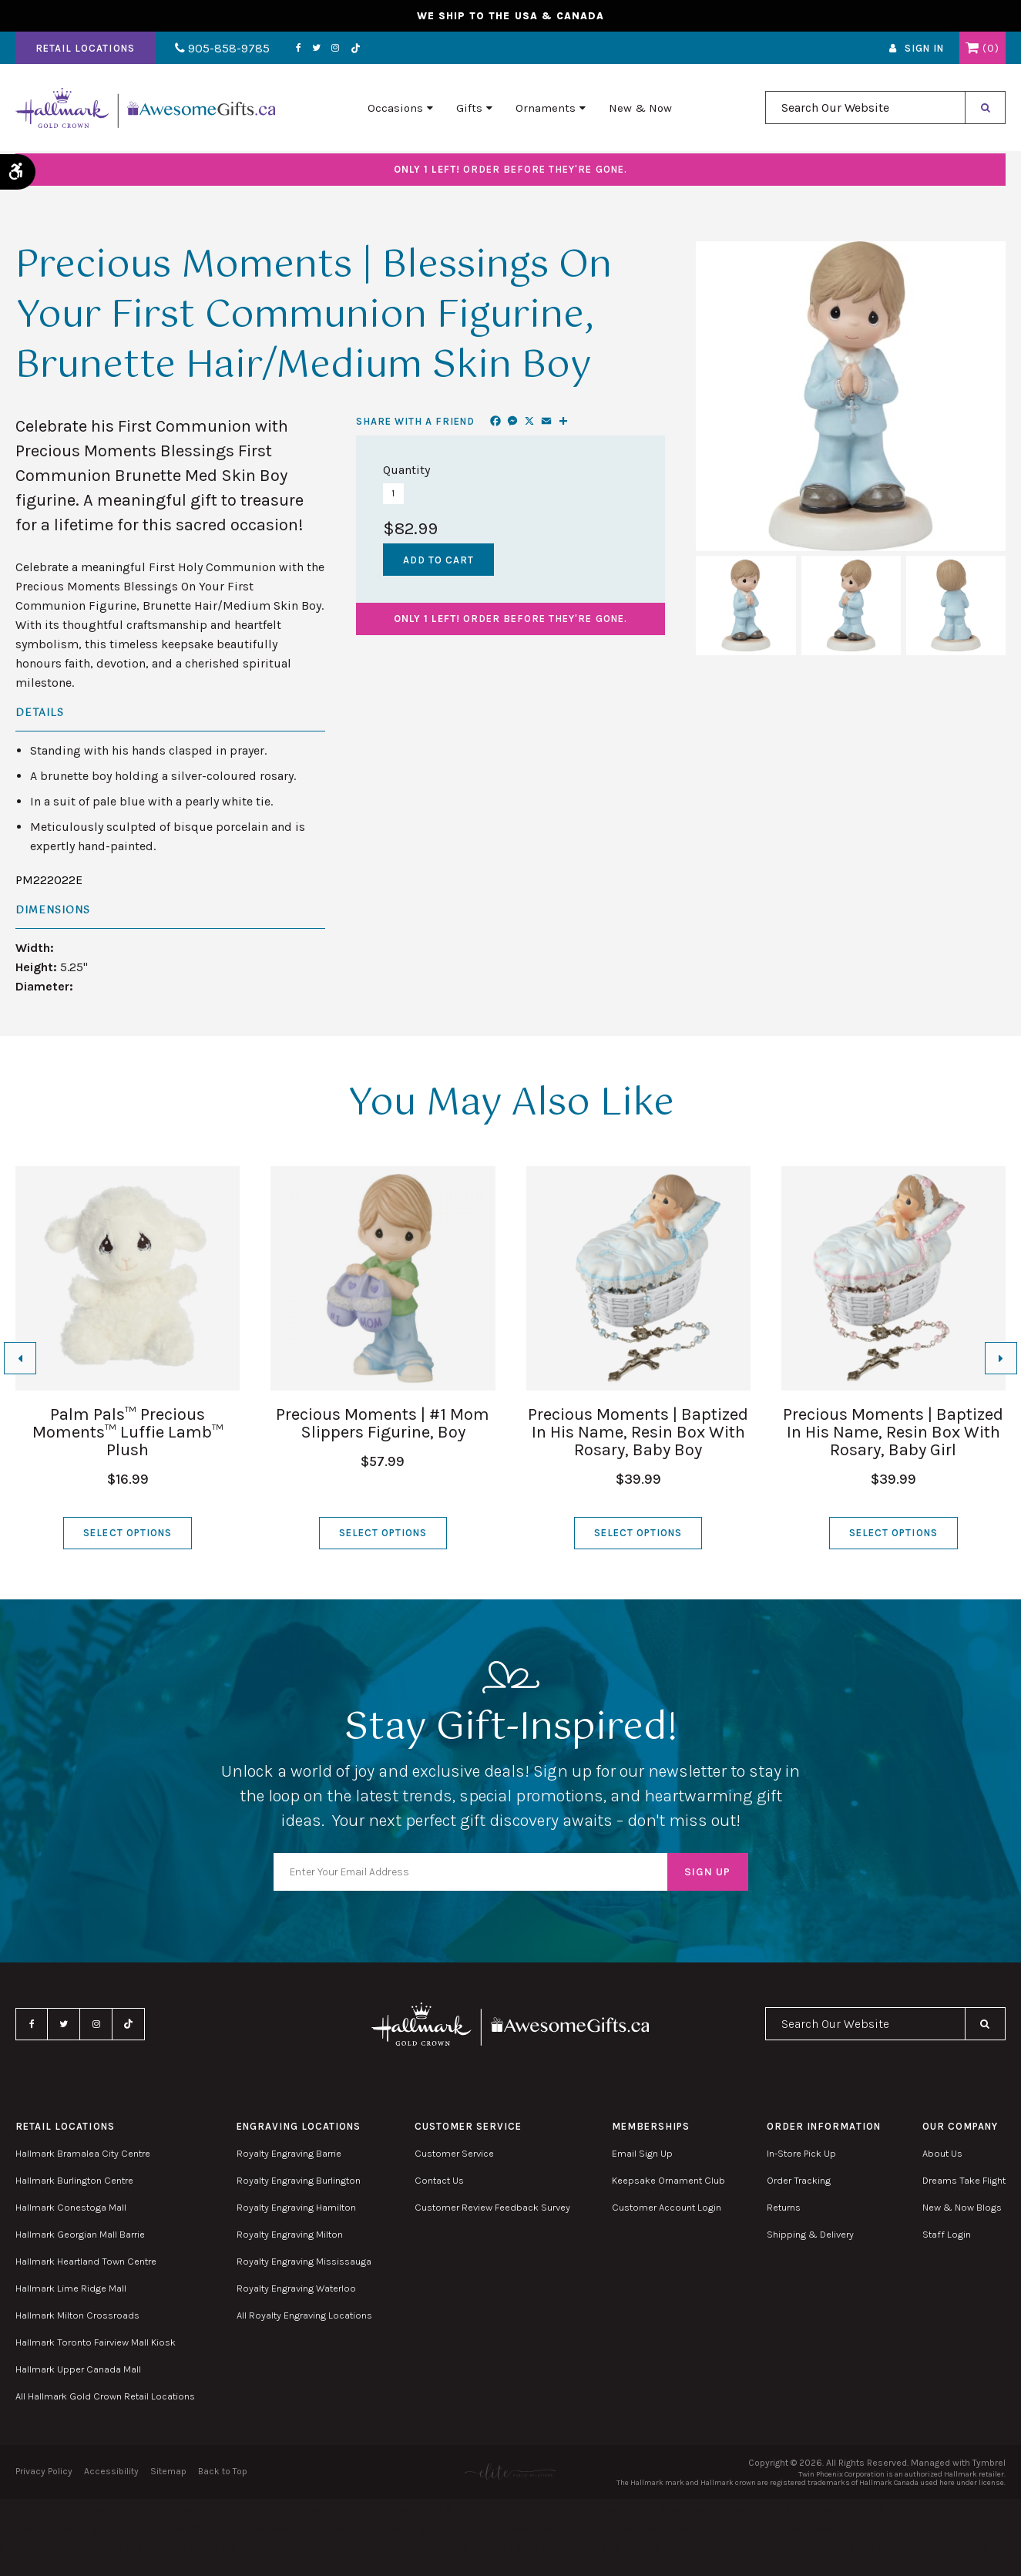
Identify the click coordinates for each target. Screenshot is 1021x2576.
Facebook (296, 48)
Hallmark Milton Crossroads (77, 2315)
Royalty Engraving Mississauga (304, 2261)
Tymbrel (989, 2462)
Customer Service (454, 2153)
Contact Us (439, 2180)
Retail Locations (85, 49)
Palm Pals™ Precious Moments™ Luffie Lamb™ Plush (127, 1432)
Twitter (314, 48)
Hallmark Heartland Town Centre (85, 2261)
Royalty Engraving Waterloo (296, 2288)
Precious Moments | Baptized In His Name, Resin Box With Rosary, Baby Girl (893, 1432)
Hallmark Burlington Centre (74, 2180)
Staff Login (946, 2234)
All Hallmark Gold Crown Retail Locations (105, 2396)
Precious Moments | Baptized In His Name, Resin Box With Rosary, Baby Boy (638, 1432)
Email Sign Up (642, 2153)
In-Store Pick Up (801, 2153)
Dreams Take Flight (964, 2180)
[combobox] (865, 109)
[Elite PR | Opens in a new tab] (510, 2471)
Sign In (924, 49)
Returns (784, 2207)
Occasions (395, 109)
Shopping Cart (972, 48)
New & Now (640, 109)
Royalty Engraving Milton (290, 2234)
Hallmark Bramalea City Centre (82, 2153)
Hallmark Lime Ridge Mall (70, 2288)
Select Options (127, 1533)
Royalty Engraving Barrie (289, 2153)
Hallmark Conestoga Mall (70, 2207)
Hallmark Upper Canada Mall (78, 2369)
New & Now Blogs (962, 2207)
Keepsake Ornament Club (668, 2180)
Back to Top (222, 2471)
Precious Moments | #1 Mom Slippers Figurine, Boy (382, 1423)
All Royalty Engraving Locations (304, 2315)
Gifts (469, 109)
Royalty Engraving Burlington (299, 2180)
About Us (942, 2153)
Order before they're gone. (510, 169)
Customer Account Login (666, 2207)
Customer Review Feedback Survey (492, 2207)
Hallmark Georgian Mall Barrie (80, 2234)
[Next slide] (1001, 1358)
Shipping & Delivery (810, 2234)
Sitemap (168, 2471)
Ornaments (546, 109)
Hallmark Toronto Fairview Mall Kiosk (95, 2342)
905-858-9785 (221, 49)
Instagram (333, 48)
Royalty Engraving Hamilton (296, 2207)
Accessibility (111, 2471)
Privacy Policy (43, 2471)
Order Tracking (799, 2180)
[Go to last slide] (20, 1358)
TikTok (353, 49)
